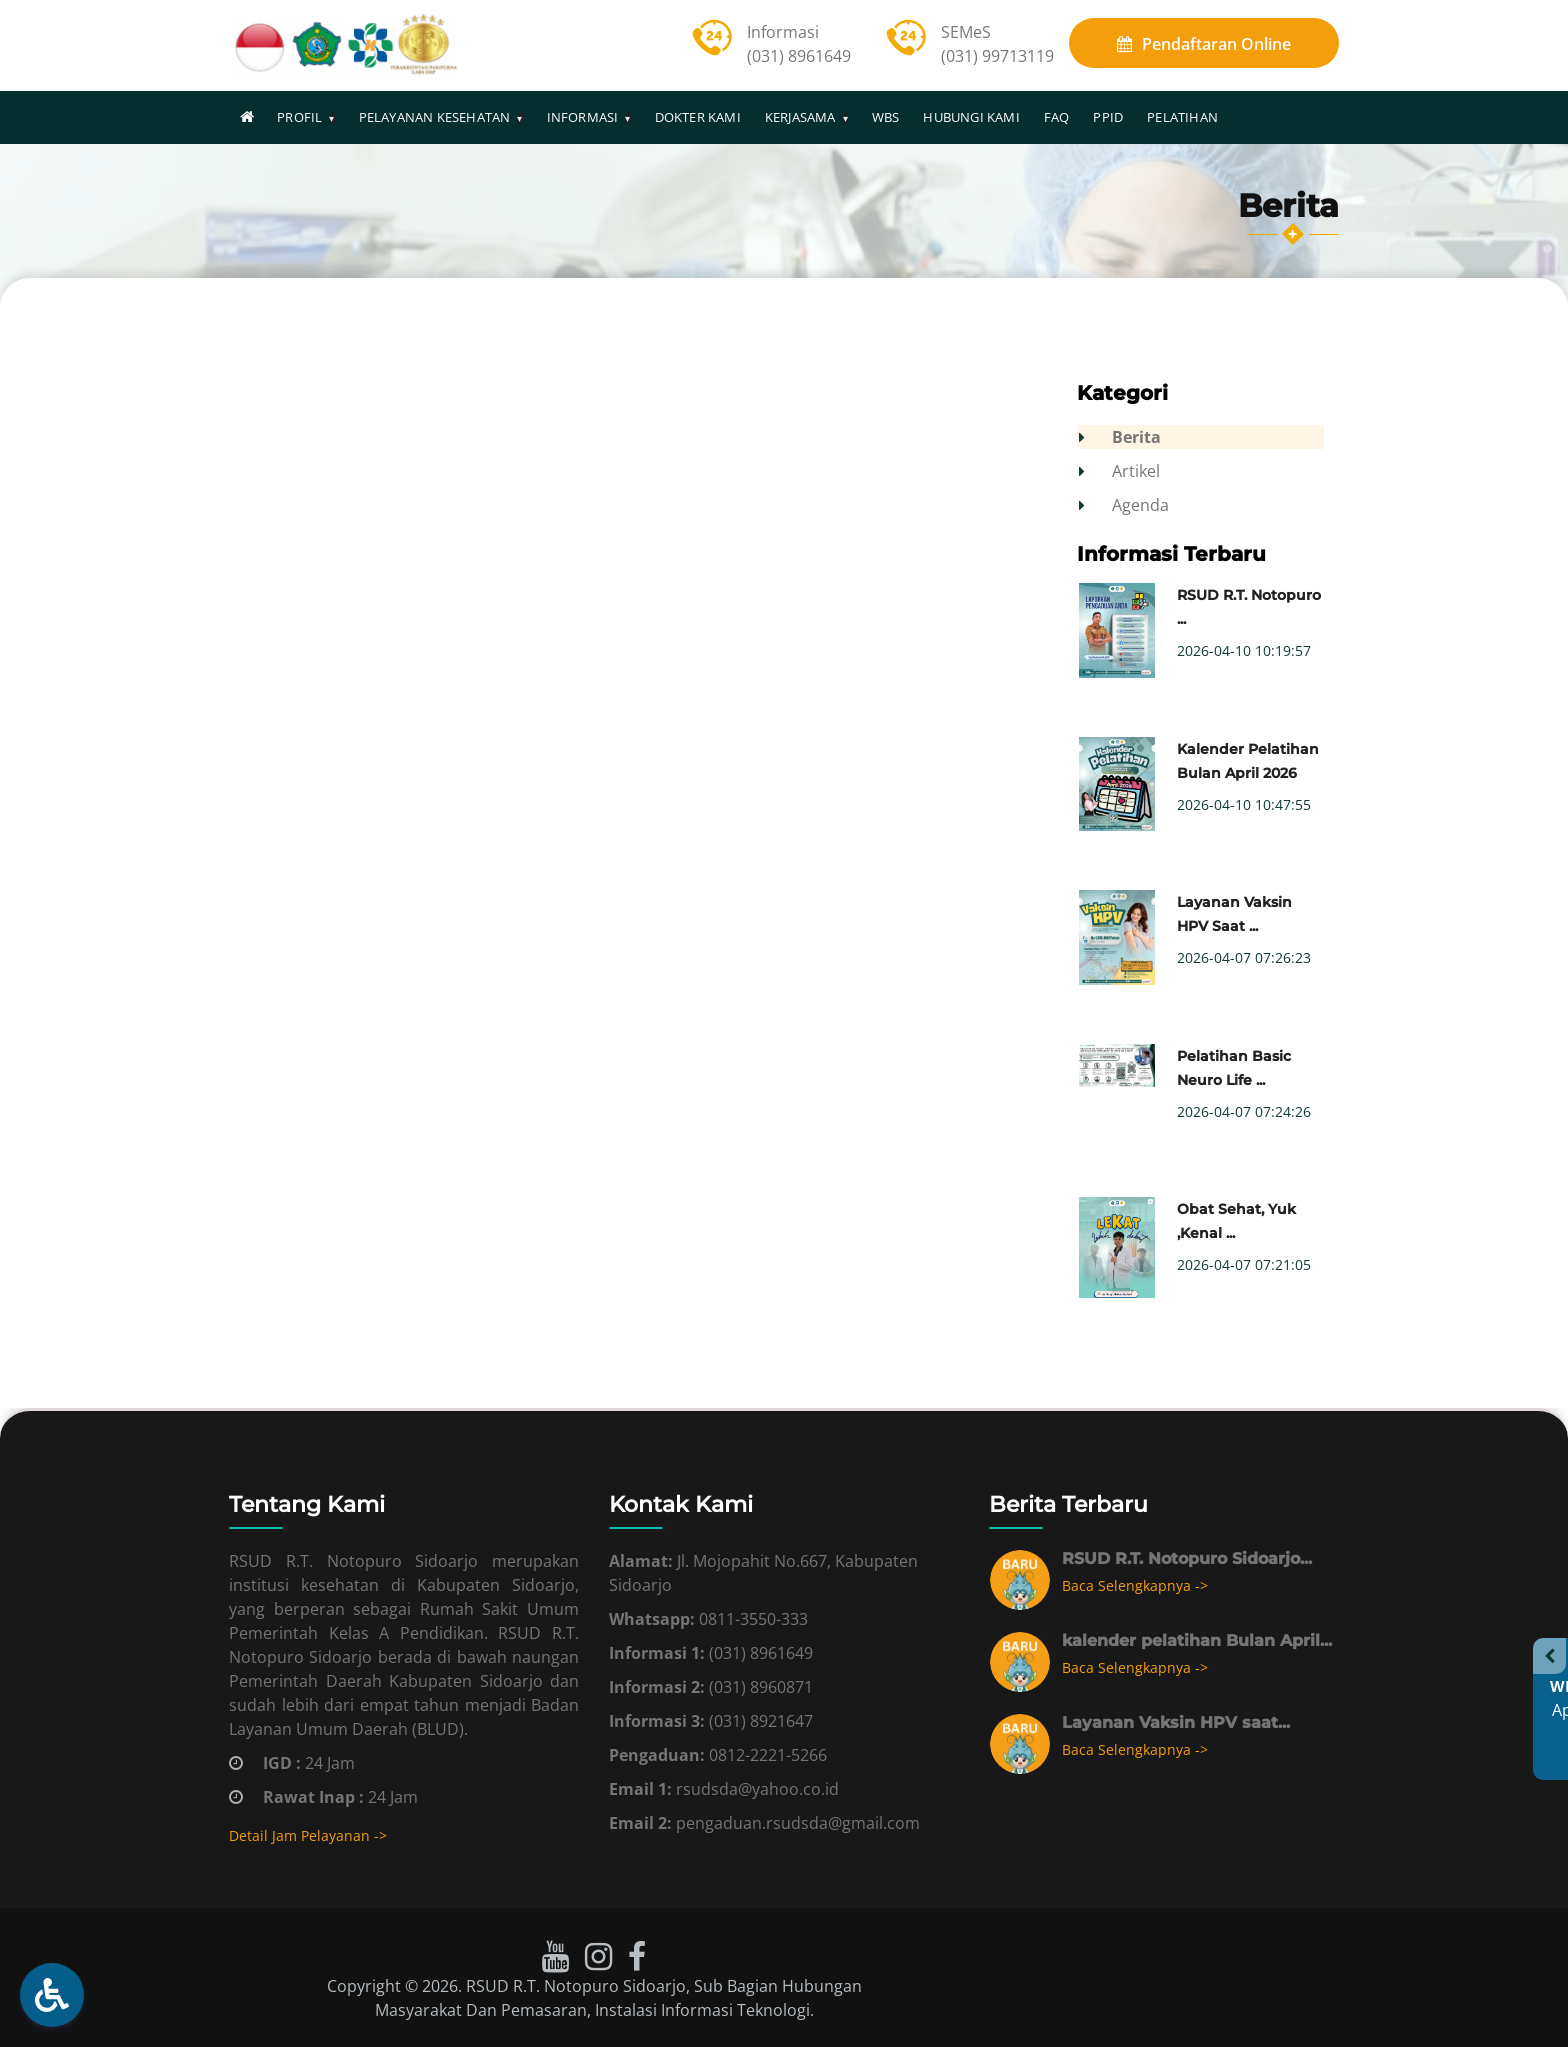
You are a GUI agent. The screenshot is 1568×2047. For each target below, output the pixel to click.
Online (1204, 44)
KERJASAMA (800, 117)
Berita (1137, 437)
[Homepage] (247, 117)
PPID (1108, 117)
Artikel (1137, 471)
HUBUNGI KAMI (971, 117)
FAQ (1057, 117)
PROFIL (299, 117)
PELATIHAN (1182, 117)
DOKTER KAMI (698, 117)
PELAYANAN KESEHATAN (435, 117)
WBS (886, 117)
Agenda (1141, 505)
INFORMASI (583, 117)
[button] (52, 1995)
